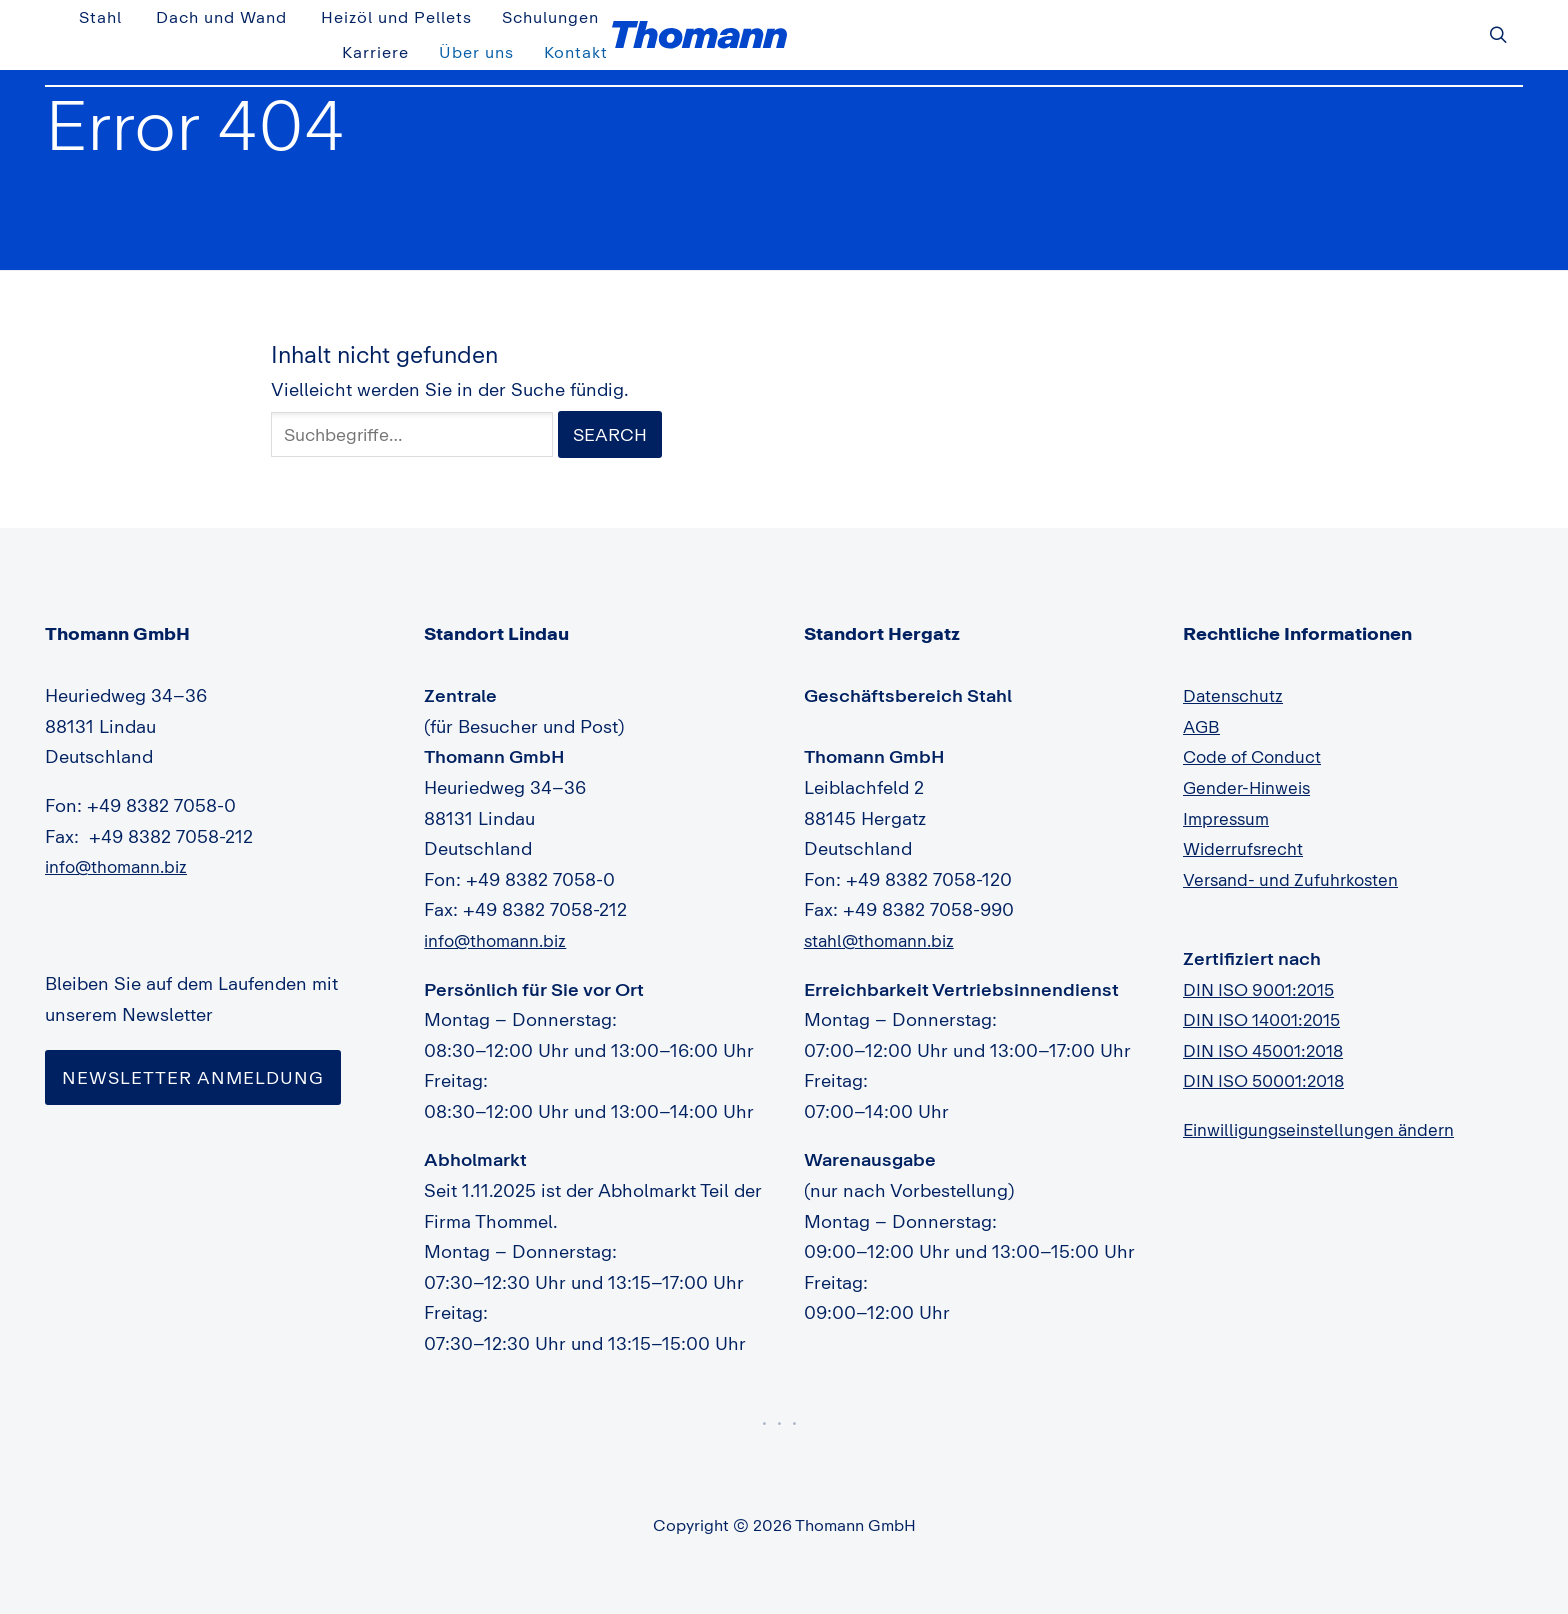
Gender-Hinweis (1251, 766)
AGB (1202, 704)
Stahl (658, 23)
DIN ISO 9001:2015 (1265, 967)
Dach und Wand (780, 23)
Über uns (1326, 23)
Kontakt (1427, 23)
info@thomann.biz (121, 845)
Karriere (1224, 23)
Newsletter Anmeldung (194, 1055)
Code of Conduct (1256, 735)
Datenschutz (1236, 674)
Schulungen (1111, 23)
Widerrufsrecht (1247, 827)
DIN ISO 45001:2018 (1270, 1028)
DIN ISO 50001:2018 (1271, 1059)
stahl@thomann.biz (884, 919)
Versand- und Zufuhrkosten (1297, 857)
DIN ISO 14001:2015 (1269, 998)
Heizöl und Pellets (956, 23)
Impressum (1228, 796)
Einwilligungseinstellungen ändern (1329, 1108)
